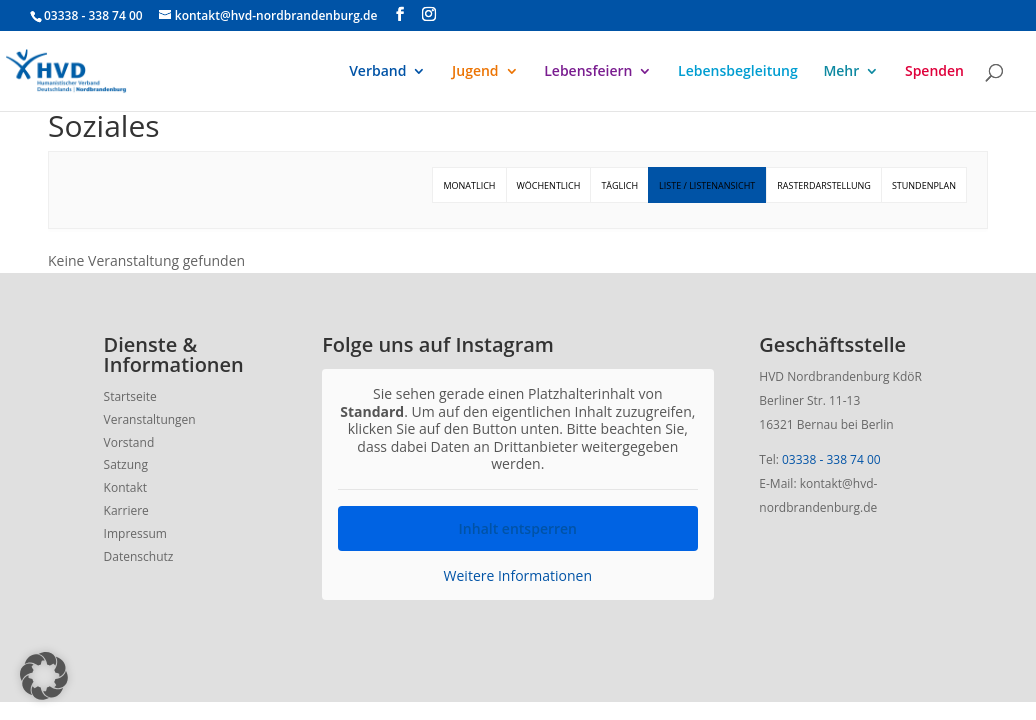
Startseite (130, 396)
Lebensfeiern (588, 72)
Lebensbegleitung (738, 72)
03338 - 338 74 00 (831, 459)
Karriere (126, 510)
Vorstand (129, 442)
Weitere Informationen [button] (518, 575)
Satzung (126, 464)
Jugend (475, 72)
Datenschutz (139, 556)
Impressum (135, 533)
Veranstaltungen (150, 419)
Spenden (934, 72)
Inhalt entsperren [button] (518, 527)
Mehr (841, 72)
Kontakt (125, 487)
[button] (44, 676)
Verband (377, 72)
